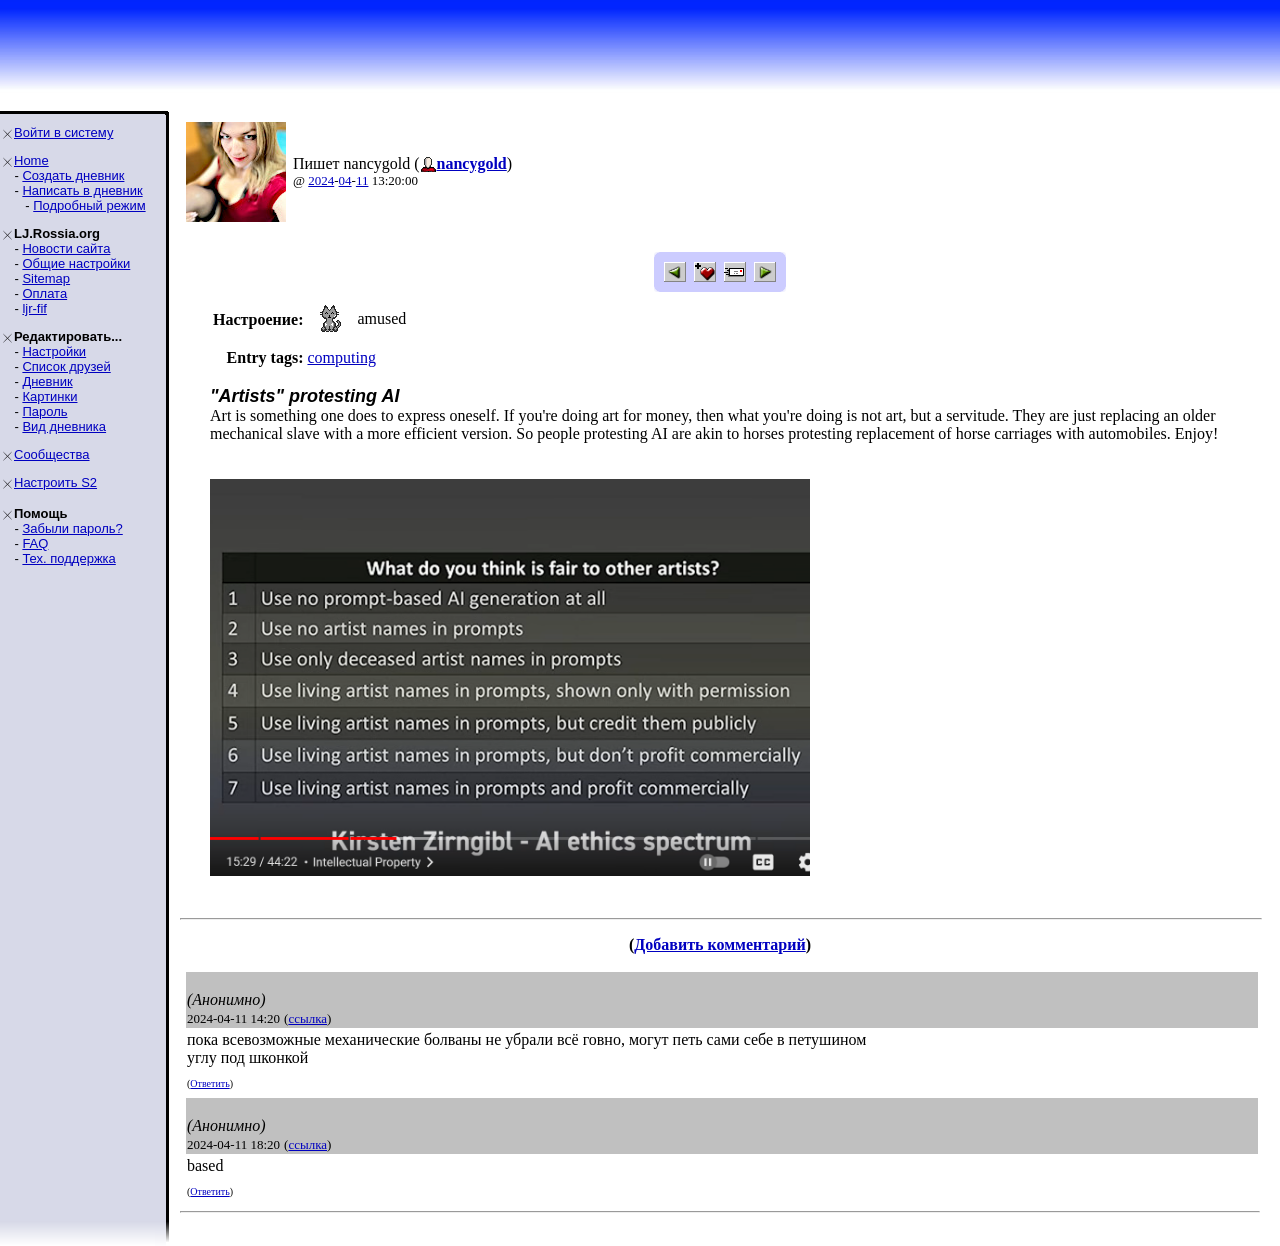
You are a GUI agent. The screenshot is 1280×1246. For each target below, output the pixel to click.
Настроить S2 (55, 482)
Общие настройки (76, 263)
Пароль (44, 411)
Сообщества (52, 454)
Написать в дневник (82, 190)
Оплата (44, 293)
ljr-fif (34, 308)
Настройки (54, 351)
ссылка (307, 1018)
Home (31, 160)
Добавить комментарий (719, 944)
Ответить (209, 1083)
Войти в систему (63, 132)
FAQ (35, 543)
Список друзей (66, 366)
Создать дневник (73, 175)
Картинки (49, 396)
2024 (321, 180)
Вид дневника (64, 426)
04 (345, 180)
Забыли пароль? (72, 528)
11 (362, 180)
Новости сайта (66, 248)
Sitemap (46, 278)
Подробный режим (89, 205)
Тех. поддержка (68, 558)
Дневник (47, 381)
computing (341, 357)
